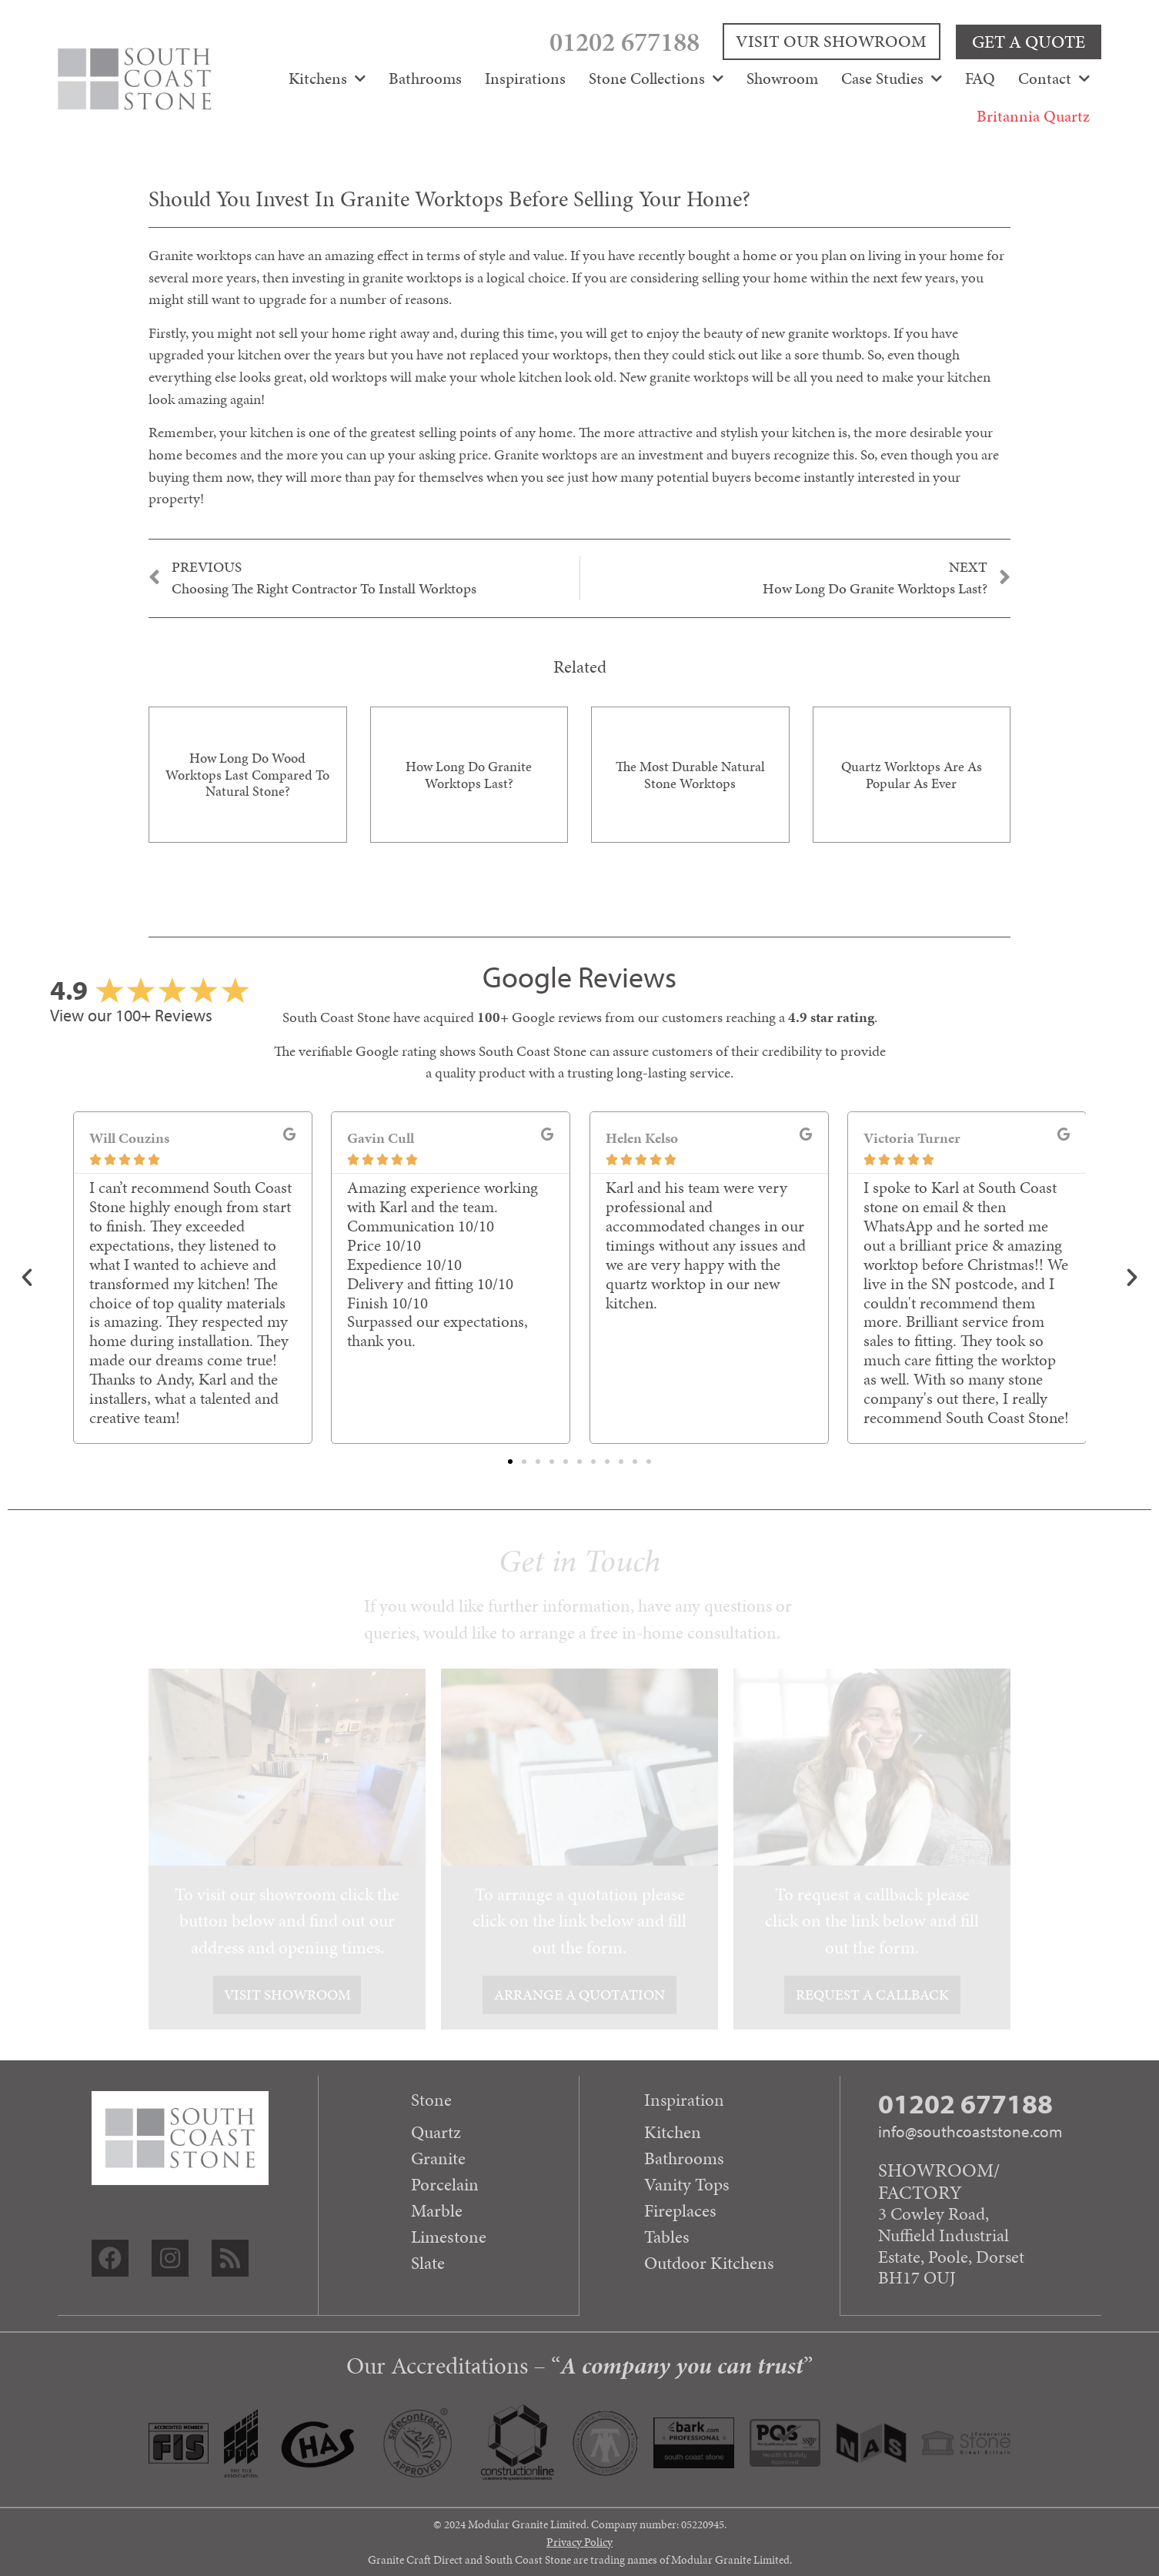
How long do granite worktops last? (469, 775)
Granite (438, 2158)
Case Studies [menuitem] (891, 77)
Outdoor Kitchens (709, 2262)
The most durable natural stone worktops (690, 775)
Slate (428, 2262)
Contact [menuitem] (1054, 77)
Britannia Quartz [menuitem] (1033, 114)
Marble (437, 2210)
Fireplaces (680, 2210)
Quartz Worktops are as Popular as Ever (911, 775)
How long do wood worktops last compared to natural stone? (247, 774)
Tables (667, 2236)
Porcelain (445, 2184)
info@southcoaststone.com (970, 2131)
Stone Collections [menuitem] (656, 77)
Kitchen (672, 2132)
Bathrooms (684, 2158)
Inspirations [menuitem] (525, 77)
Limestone (448, 2236)
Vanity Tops (687, 2184)
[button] (26, 1277)
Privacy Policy (579, 2541)
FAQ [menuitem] (980, 77)
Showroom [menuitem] (782, 77)
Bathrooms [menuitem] (425, 77)
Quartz (436, 2132)
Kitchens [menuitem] (327, 77)
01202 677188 (648, 40)
